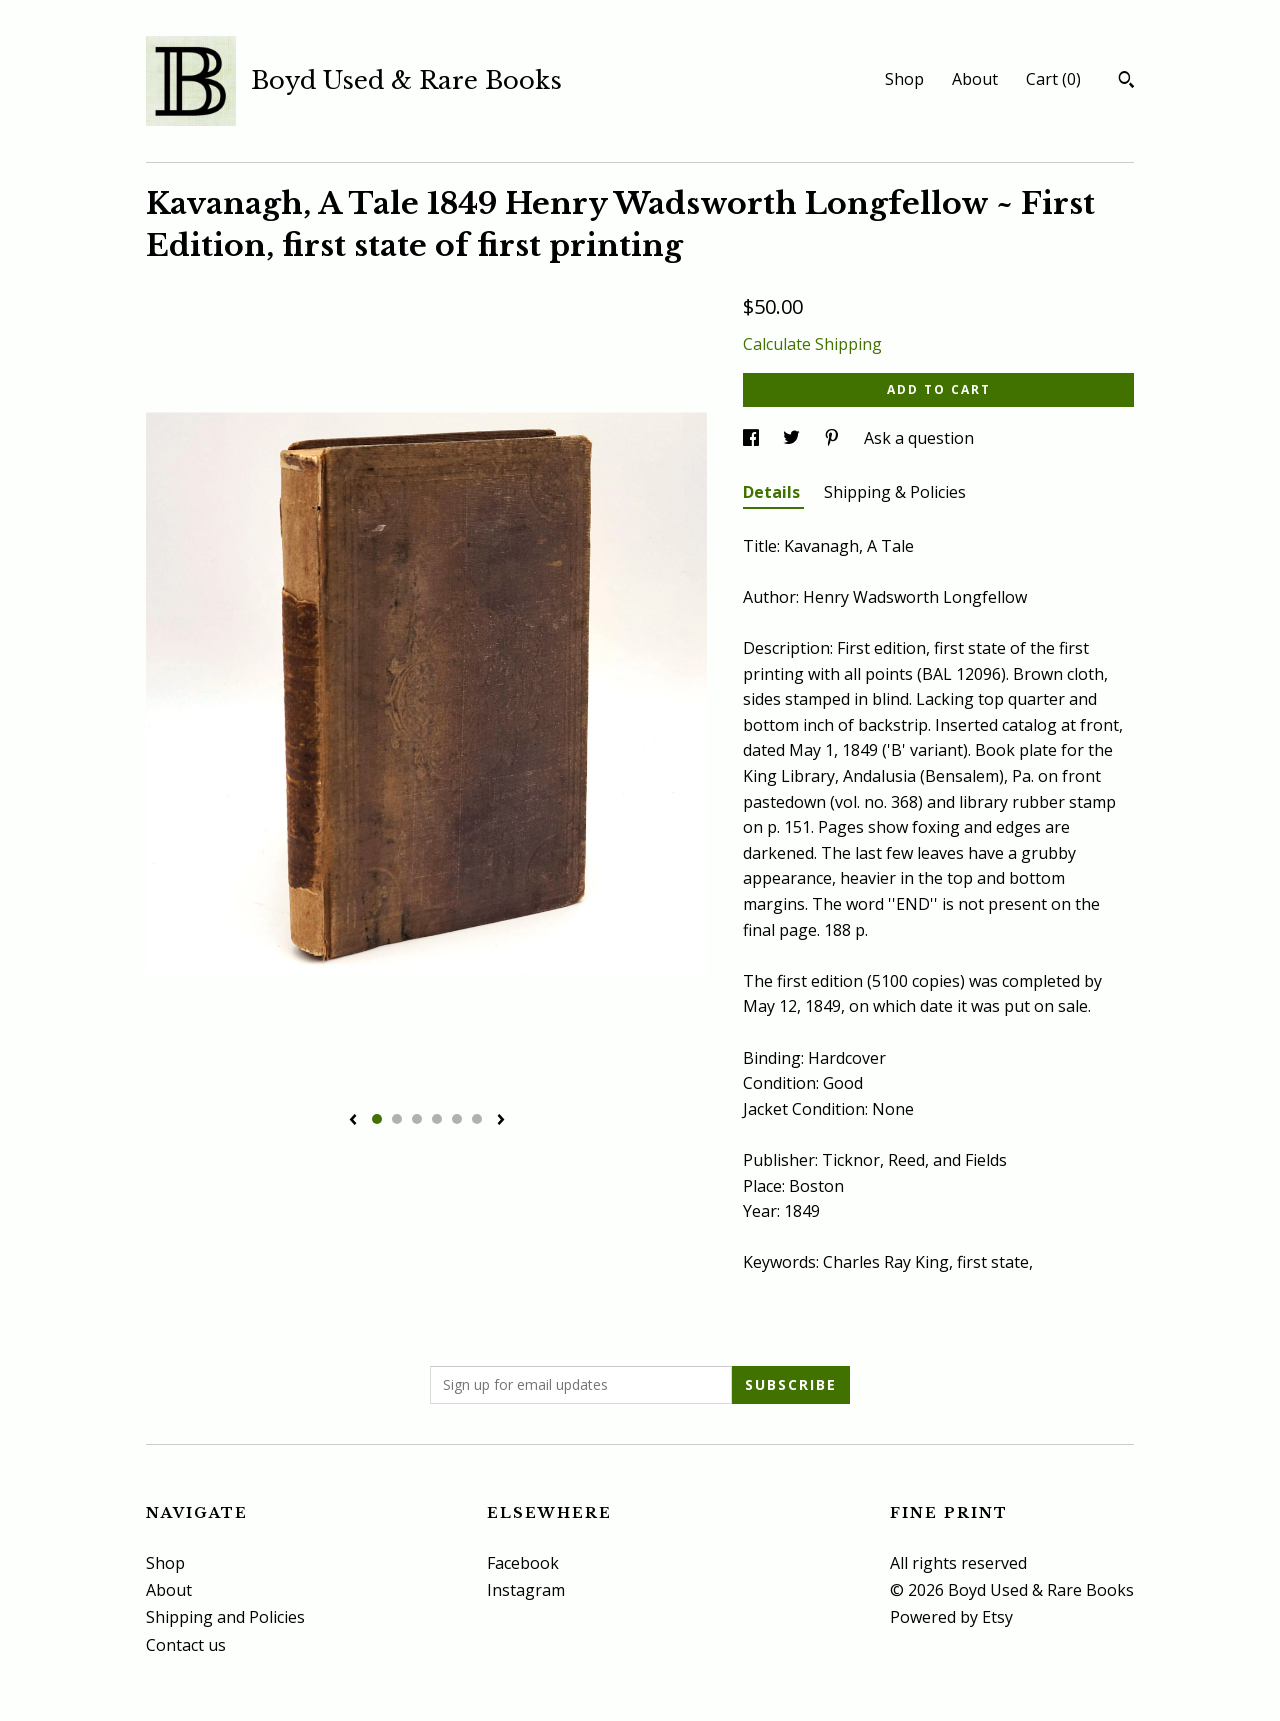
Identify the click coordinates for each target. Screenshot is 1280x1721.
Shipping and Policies (225, 1617)
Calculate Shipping (812, 344)
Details (773, 492)
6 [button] (477, 1119)
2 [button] (397, 1119)
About (975, 79)
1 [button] (377, 1119)
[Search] (1126, 82)
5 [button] (457, 1119)
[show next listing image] (501, 1121)
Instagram (526, 1590)
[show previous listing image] (353, 1121)
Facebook (523, 1563)
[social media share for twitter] (793, 438)
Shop (904, 79)
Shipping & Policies (895, 492)
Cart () (1053, 79)
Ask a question (919, 438)
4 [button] (437, 1119)
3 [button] (417, 1119)
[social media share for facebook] (753, 438)
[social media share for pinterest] (834, 438)
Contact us (186, 1645)
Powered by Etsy (951, 1617)
